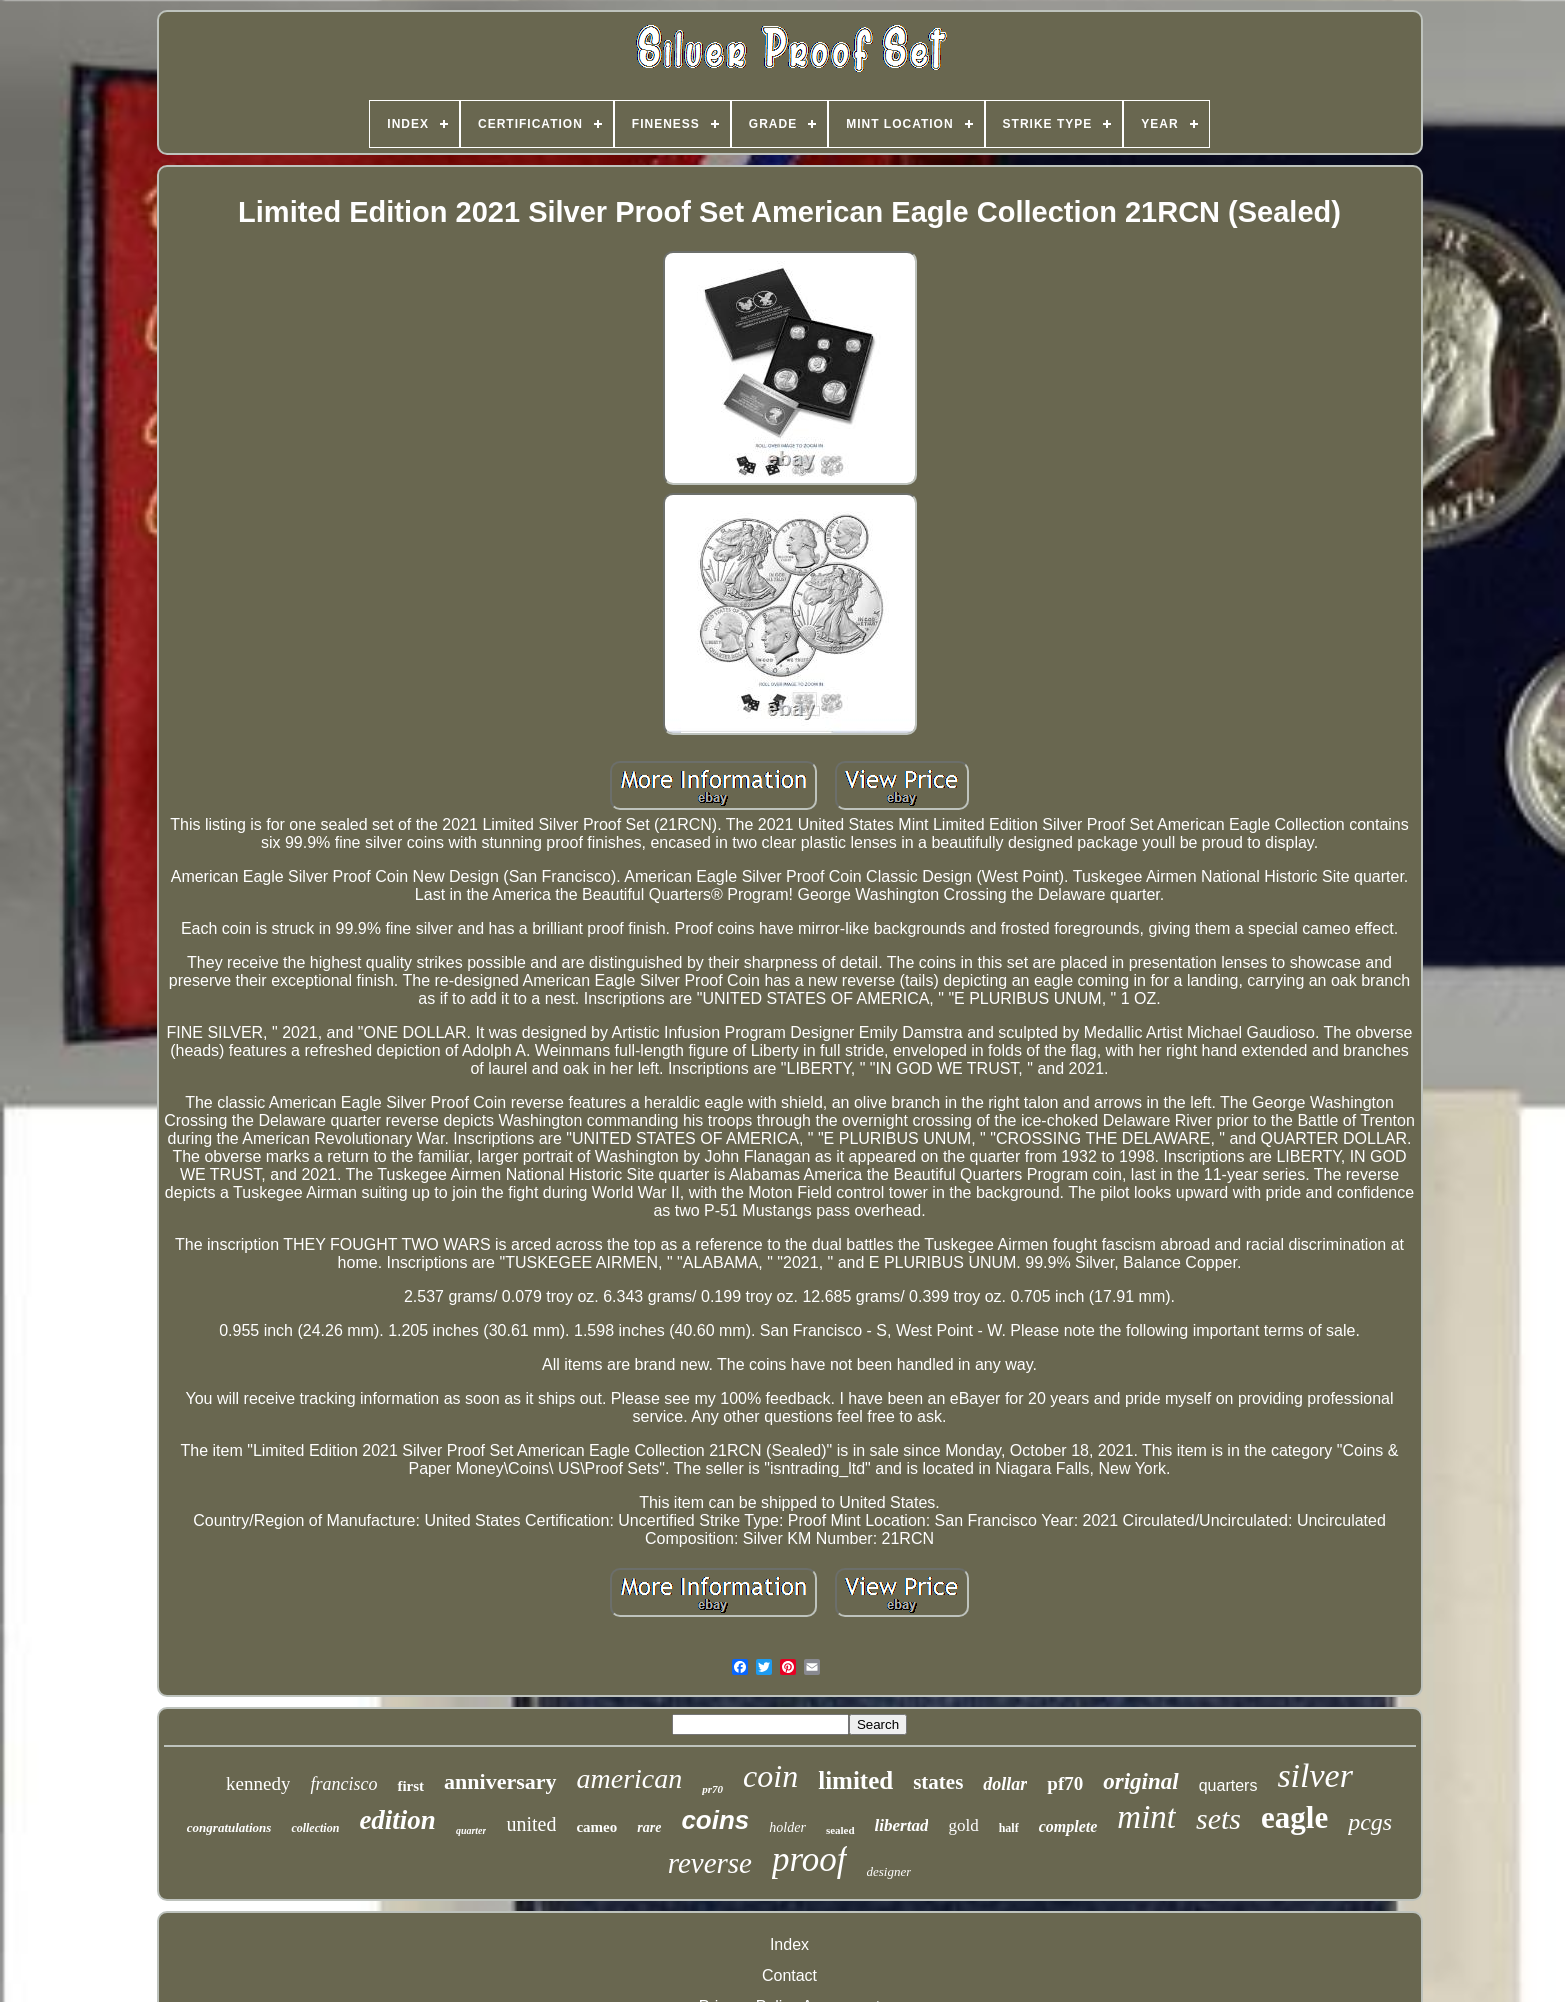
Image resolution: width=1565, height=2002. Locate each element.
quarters (1228, 1785)
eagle (1294, 1817)
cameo (596, 1827)
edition (397, 1820)
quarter (471, 1830)
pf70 (1065, 1783)
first (410, 1786)
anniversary (500, 1781)
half (1009, 1828)
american (630, 1778)
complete (1068, 1826)
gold (963, 1825)
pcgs (1370, 1822)
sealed (840, 1830)
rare (649, 1827)
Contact (789, 1975)
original (1140, 1781)
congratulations (229, 1827)
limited (855, 1780)
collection (315, 1828)
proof (809, 1859)
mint (1146, 1817)
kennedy (258, 1783)
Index (789, 1944)
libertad (902, 1825)
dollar (1005, 1784)
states (938, 1782)
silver (1315, 1775)
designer (889, 1871)
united (531, 1824)
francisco (343, 1784)
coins (715, 1820)
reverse (710, 1863)
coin (770, 1776)
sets (1218, 1818)
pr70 (712, 1789)
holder (787, 1827)
